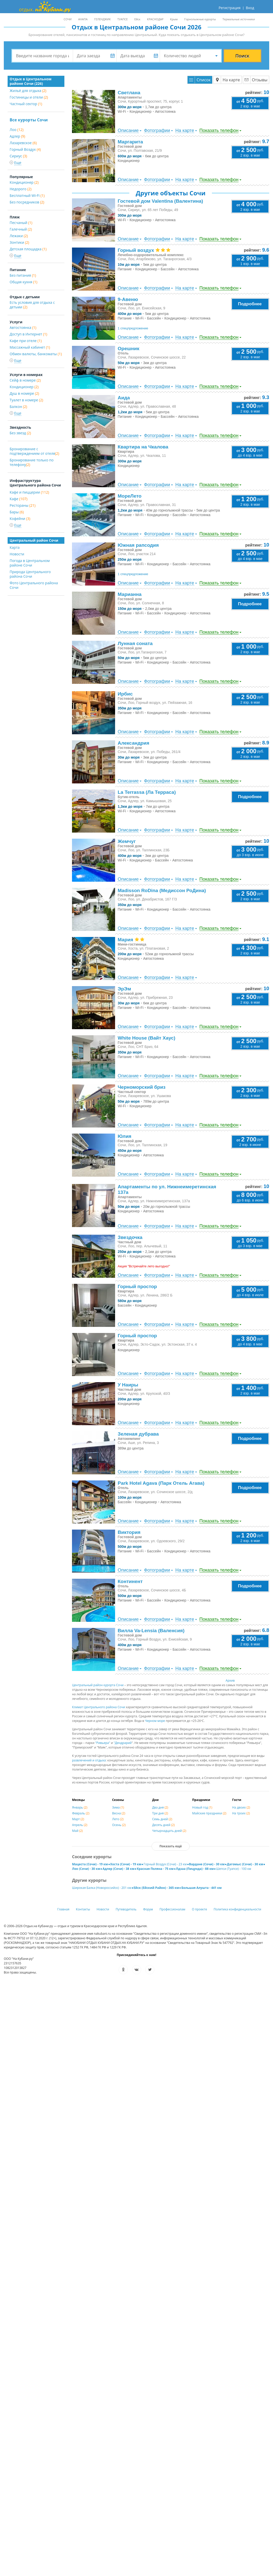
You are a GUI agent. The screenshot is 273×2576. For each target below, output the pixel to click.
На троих (241, 1813)
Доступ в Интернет (28, 334)
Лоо (17, 129)
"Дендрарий (123, 1743)
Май (77, 1831)
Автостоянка (23, 327)
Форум (148, 1909)
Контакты (83, 1909)
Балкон (18, 406)
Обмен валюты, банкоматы (36, 353)
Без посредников (27, 202)
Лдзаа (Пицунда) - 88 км (195, 1869)
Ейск (137, 19)
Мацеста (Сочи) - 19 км (90, 1864)
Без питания (23, 275)
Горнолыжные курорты (200, 19)
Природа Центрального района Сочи (30, 574)
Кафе (18, 498)
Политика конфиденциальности (237, 1909)
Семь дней (162, 1819)
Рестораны (22, 505)
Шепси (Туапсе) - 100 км (233, 1869)
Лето (117, 1819)
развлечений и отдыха (89, 1760)
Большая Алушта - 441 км (201, 1888)
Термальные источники (239, 19)
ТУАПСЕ (122, 19)
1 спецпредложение (133, 328)
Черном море (155, 1721)
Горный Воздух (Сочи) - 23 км (165, 1864)
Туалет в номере (26, 400)
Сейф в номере (25, 380)
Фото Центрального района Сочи (34, 585)
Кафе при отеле (26, 340)
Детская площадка (28, 249)
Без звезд (20, 432)
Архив (230, 1680)
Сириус (18, 156)
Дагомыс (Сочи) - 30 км (245, 1864)
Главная (63, 1909)
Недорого (20, 188)
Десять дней (163, 1825)
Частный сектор (26, 103)
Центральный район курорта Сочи (97, 1685)
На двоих (241, 1807)
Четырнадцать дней (169, 1831)
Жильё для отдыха (28, 90)
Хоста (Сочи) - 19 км (125, 1864)
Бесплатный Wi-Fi (27, 195)
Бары (17, 512)
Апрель (79, 1825)
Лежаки (19, 235)
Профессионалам (172, 1909)
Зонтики (19, 242)
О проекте (199, 1909)
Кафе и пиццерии (29, 492)
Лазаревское (23, 142)
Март (78, 1819)
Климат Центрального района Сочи (98, 1707)
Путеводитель (126, 1909)
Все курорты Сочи (29, 120)
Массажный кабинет (30, 347)
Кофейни (20, 518)
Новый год (202, 1807)
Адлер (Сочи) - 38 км (118, 1869)
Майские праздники (209, 1813)
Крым (174, 19)
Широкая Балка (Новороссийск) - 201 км (101, 1888)
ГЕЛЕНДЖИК (102, 19)
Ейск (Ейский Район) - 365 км (156, 1888)
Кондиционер (24, 182)
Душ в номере (24, 393)
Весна (118, 1813)
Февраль (80, 1813)
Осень (119, 1825)
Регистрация (229, 7)
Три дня (160, 1813)
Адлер (17, 136)
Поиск (242, 56)
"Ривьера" (102, 1743)
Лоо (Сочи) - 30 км (86, 1869)
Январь (79, 1807)
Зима (118, 1807)
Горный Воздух (25, 149)
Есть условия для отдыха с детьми (32, 304)
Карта (15, 547)
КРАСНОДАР (155, 19)
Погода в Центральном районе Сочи (30, 563)
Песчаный (21, 222)
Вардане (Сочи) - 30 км (207, 1864)
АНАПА (82, 19)
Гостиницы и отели (29, 97)
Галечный (21, 229)
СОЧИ (67, 19)
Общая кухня (23, 281)
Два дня (160, 1807)
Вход (250, 7)
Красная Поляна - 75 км (155, 1869)
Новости (17, 554)
